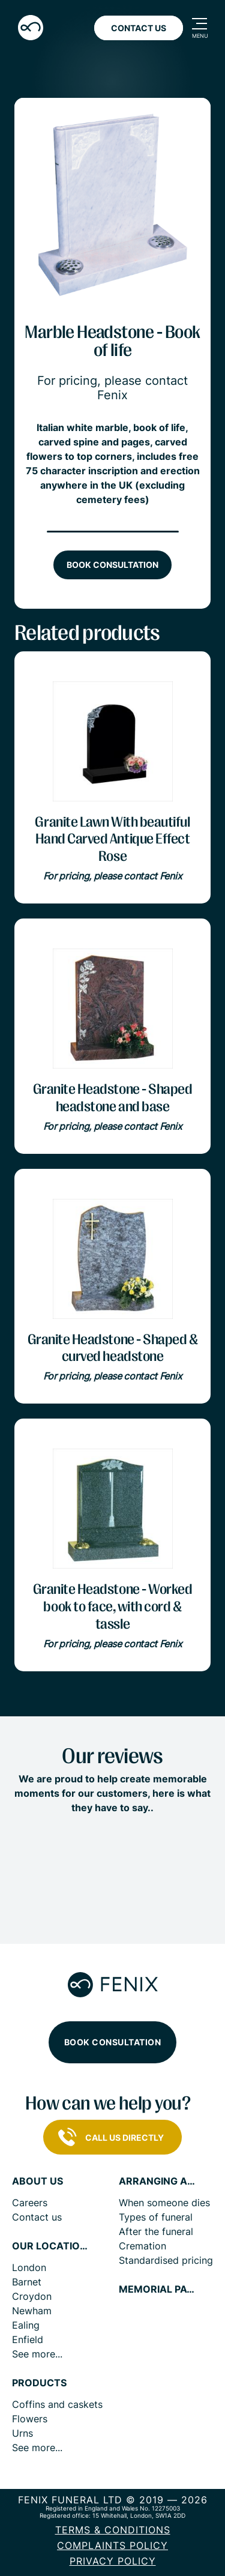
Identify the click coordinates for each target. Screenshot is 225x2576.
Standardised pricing (166, 2260)
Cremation (142, 2246)
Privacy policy (113, 2561)
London (29, 2267)
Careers (29, 2203)
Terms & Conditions (112, 2530)
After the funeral (156, 2231)
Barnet (26, 2282)
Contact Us (138, 28)
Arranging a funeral (158, 2181)
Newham (32, 2311)
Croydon (32, 2296)
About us (37, 2181)
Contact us (37, 2217)
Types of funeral (156, 2217)
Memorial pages (158, 2289)
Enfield (27, 2339)
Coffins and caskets (57, 2404)
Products (39, 2383)
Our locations (51, 2246)
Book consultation (112, 565)
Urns (22, 2433)
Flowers (29, 2419)
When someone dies (164, 2203)
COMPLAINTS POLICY (112, 2545)
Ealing (26, 2325)
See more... (37, 2354)
